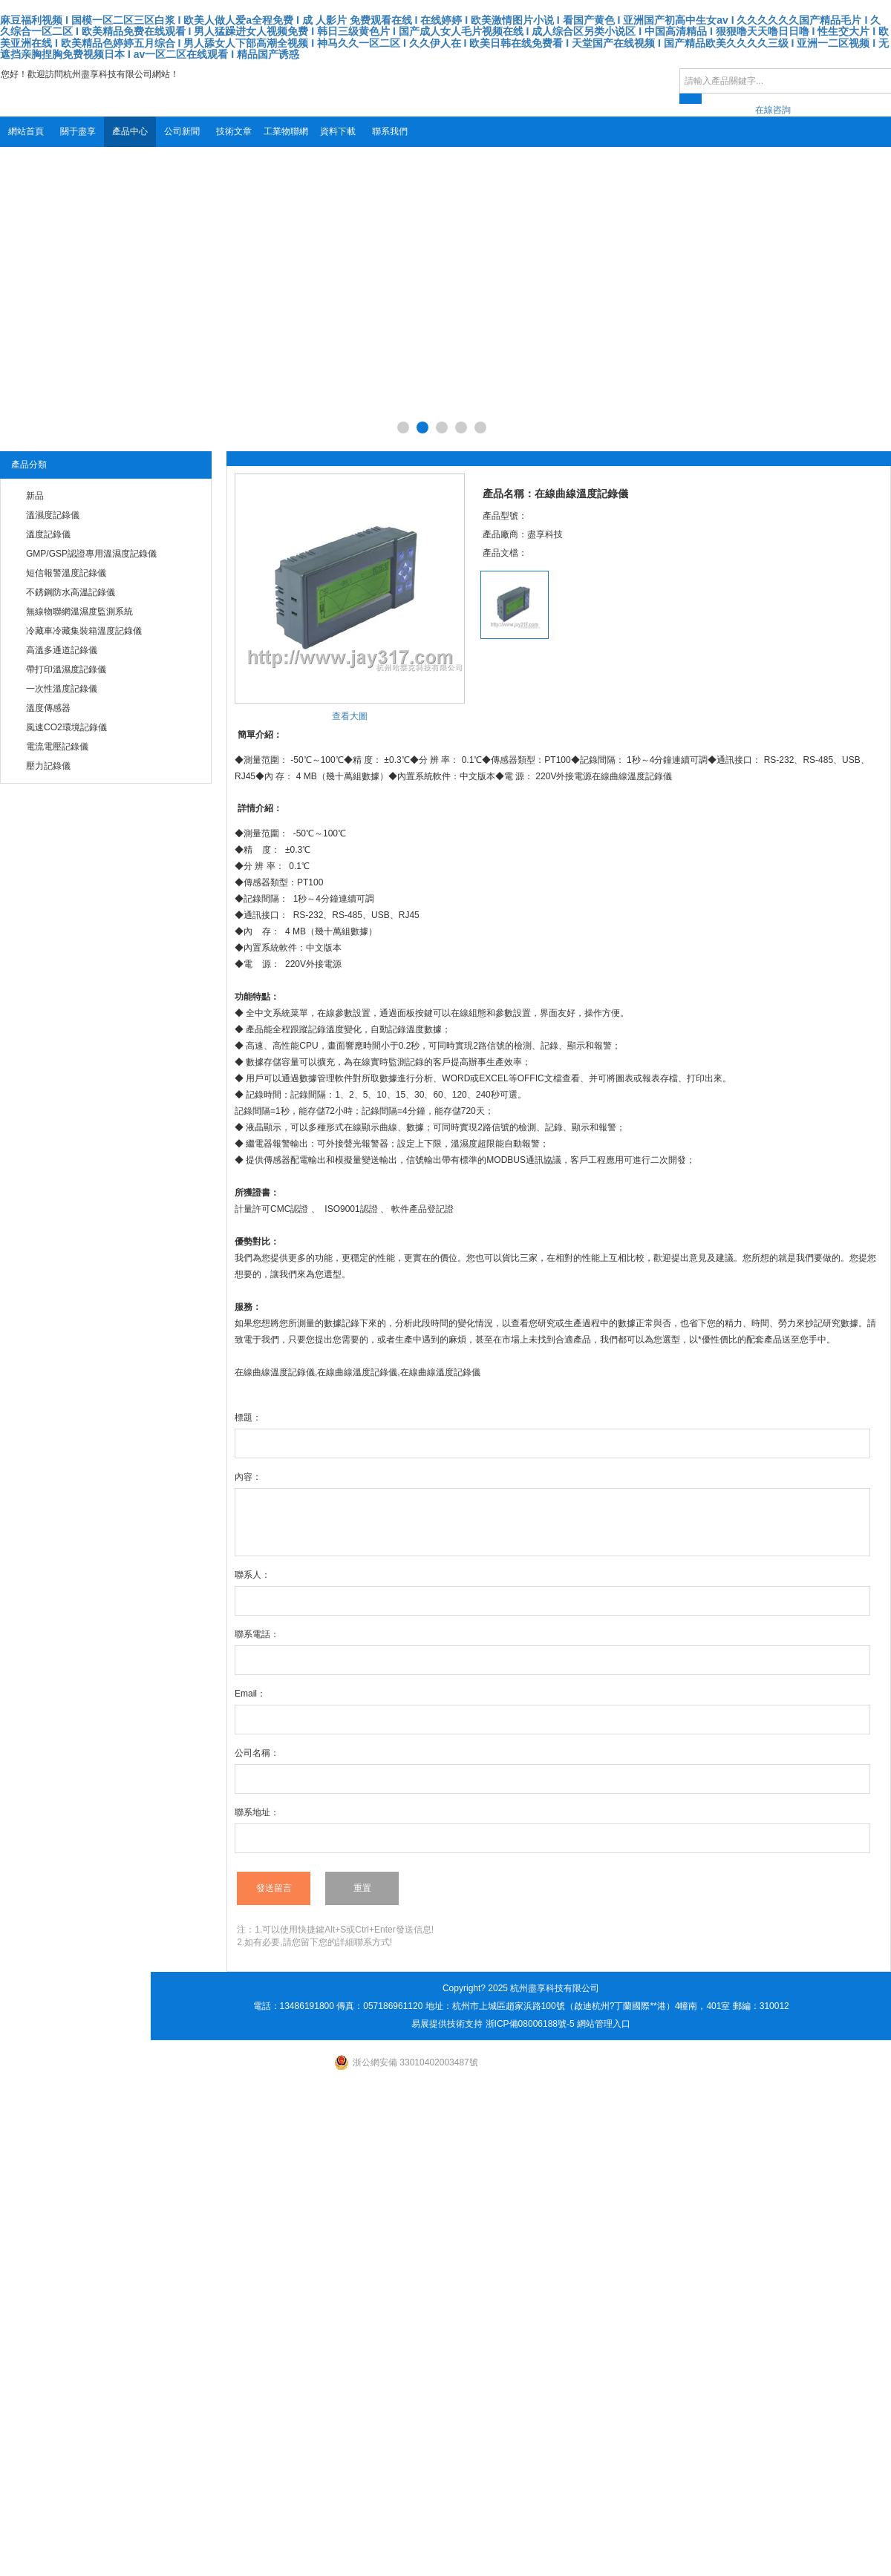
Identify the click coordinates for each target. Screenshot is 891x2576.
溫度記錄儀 (48, 534)
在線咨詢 (773, 110)
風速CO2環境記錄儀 (66, 727)
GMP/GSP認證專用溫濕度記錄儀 (91, 553)
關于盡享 (78, 131)
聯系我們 (390, 131)
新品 (35, 496)
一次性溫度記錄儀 (61, 689)
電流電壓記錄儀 (57, 746)
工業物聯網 (286, 131)
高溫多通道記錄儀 (61, 650)
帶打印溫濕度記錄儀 (66, 669)
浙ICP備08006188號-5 (530, 2024)
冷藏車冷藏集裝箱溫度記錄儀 (84, 631)
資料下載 (338, 131)
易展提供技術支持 (447, 2024)
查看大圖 (350, 716)
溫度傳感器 (48, 708)
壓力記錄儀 (48, 766)
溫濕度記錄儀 (52, 515)
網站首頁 (26, 131)
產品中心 (130, 131)
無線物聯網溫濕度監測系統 (79, 611)
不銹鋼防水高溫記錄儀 (70, 592)
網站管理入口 (603, 2024)
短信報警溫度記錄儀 (66, 573)
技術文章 (234, 131)
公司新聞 (182, 131)
